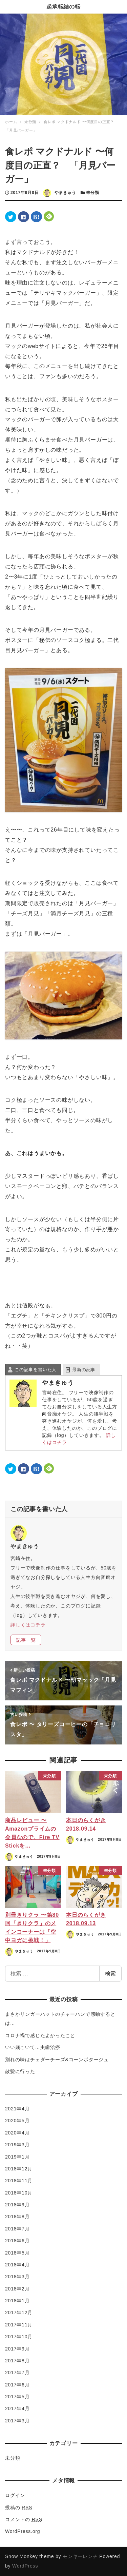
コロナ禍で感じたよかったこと (40, 2035)
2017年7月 (17, 2372)
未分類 (92, 192)
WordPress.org (22, 2531)
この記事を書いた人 (36, 1369)
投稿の (18, 2507)
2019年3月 (17, 2144)
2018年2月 (17, 2288)
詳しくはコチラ (28, 1624)
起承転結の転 (63, 6)
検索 (110, 1973)
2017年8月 (17, 2360)
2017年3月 (17, 2420)
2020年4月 (17, 2132)
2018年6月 (17, 2240)
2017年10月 (19, 2336)
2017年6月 (17, 2384)
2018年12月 (19, 2168)
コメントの (23, 2519)
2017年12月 (19, 2312)
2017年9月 (17, 2348)
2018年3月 (17, 2276)
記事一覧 (26, 1640)
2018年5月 (17, 2253)
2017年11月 (19, 2324)
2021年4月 (17, 2108)
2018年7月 (17, 2228)
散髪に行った (20, 2071)
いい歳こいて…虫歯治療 (32, 2047)
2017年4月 (17, 2408)
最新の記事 (84, 1369)
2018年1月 (17, 2300)
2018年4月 (17, 2264)
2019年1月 (17, 2157)
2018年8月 (17, 2216)
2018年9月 (17, 2204)
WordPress (25, 2566)
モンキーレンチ (80, 2556)
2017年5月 (17, 2396)
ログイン (15, 2495)
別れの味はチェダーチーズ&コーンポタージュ (57, 2059)
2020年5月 (17, 2120)
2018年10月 (19, 2193)
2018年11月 (19, 2180)
